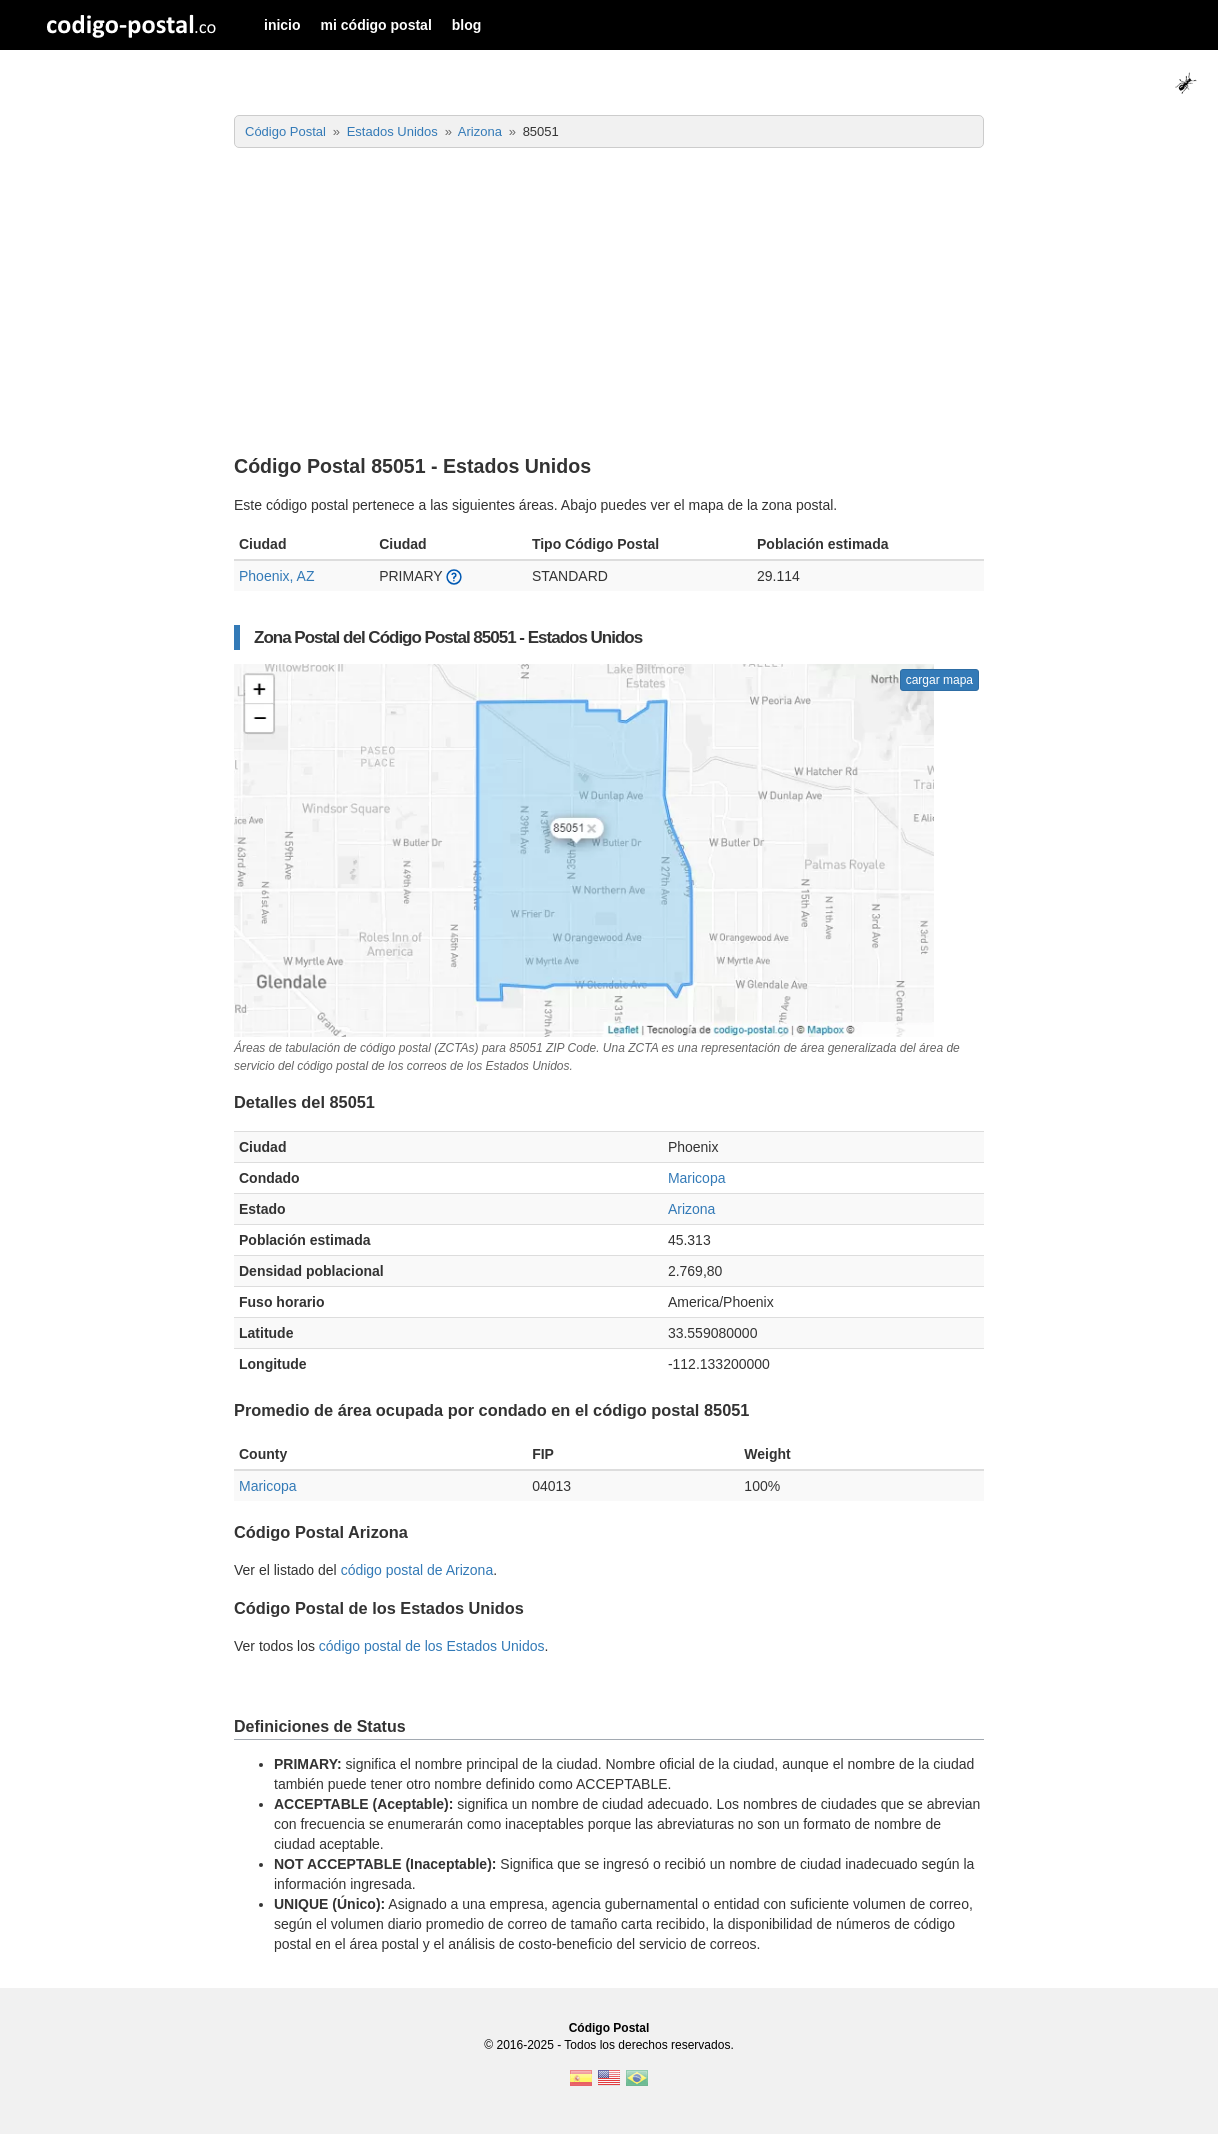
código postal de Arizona (417, 1570)
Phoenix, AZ (277, 576)
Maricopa (697, 1178)
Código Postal (609, 2028)
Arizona (691, 1209)
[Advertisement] (609, 303)
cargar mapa (939, 680)
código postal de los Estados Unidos (432, 1646)
